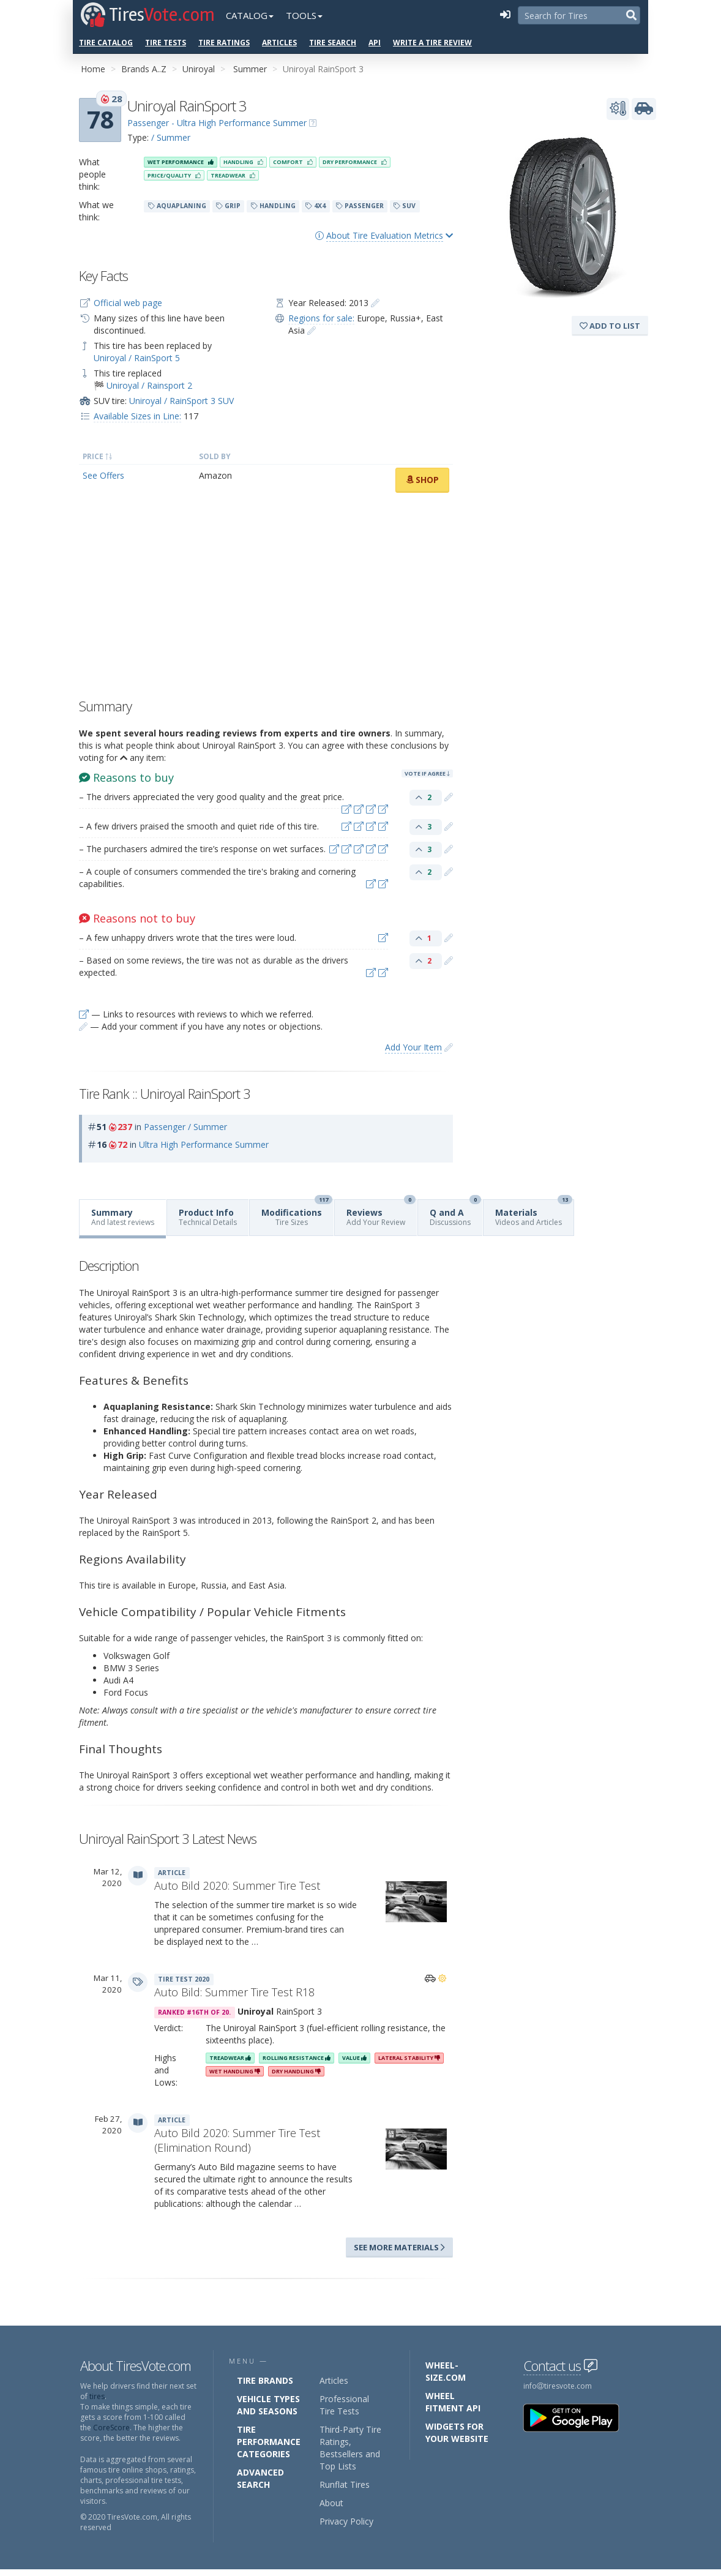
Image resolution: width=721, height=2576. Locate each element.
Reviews (381, 1213)
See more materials (399, 2247)
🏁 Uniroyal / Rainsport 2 (143, 385)
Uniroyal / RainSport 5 (137, 358)
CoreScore (111, 2427)
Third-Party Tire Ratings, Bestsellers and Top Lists (350, 2448)
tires (97, 2396)
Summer (250, 69)
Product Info (208, 1217)
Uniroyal (198, 69)
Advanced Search (260, 2478)
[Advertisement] (266, 598)
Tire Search (332, 42)
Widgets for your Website (456, 2432)
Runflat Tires (344, 2484)
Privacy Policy (346, 2521)
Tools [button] (304, 15)
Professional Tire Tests (344, 2405)
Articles (279, 42)
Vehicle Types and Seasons (268, 2405)
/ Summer (170, 137)
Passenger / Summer (185, 1127)
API (374, 42)
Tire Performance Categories (269, 2442)
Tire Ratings (224, 42)
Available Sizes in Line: (137, 416)
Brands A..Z (143, 69)
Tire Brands (265, 2380)
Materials (533, 1213)
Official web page (128, 303)
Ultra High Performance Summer (204, 1144)
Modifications (296, 1213)
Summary (122, 1217)
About (331, 2503)
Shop (422, 479)
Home (93, 69)
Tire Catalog (106, 42)
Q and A (455, 1213)
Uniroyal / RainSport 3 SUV (181, 400)
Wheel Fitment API (452, 2402)
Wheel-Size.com (445, 2371)
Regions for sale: (321, 318)
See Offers (103, 475)
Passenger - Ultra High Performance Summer (217, 123)
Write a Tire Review (432, 42)
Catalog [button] (250, 15)
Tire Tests (165, 42)
